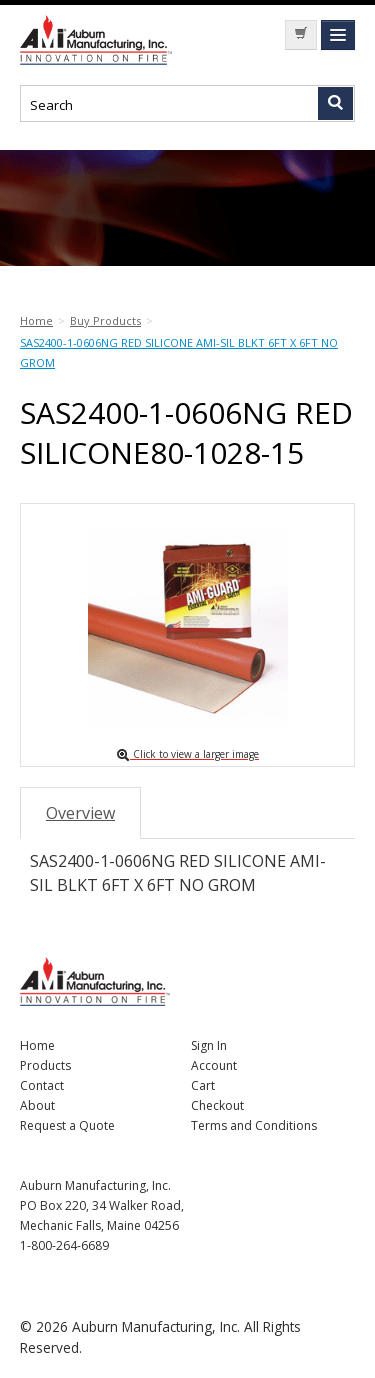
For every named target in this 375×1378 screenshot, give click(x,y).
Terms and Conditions (254, 1125)
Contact (42, 1085)
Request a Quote (67, 1125)
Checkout (217, 1105)
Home (37, 1045)
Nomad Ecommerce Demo (100, 40)
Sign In (209, 1045)
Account (214, 1065)
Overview (80, 813)
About (37, 1105)
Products (45, 1065)
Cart (203, 1085)
